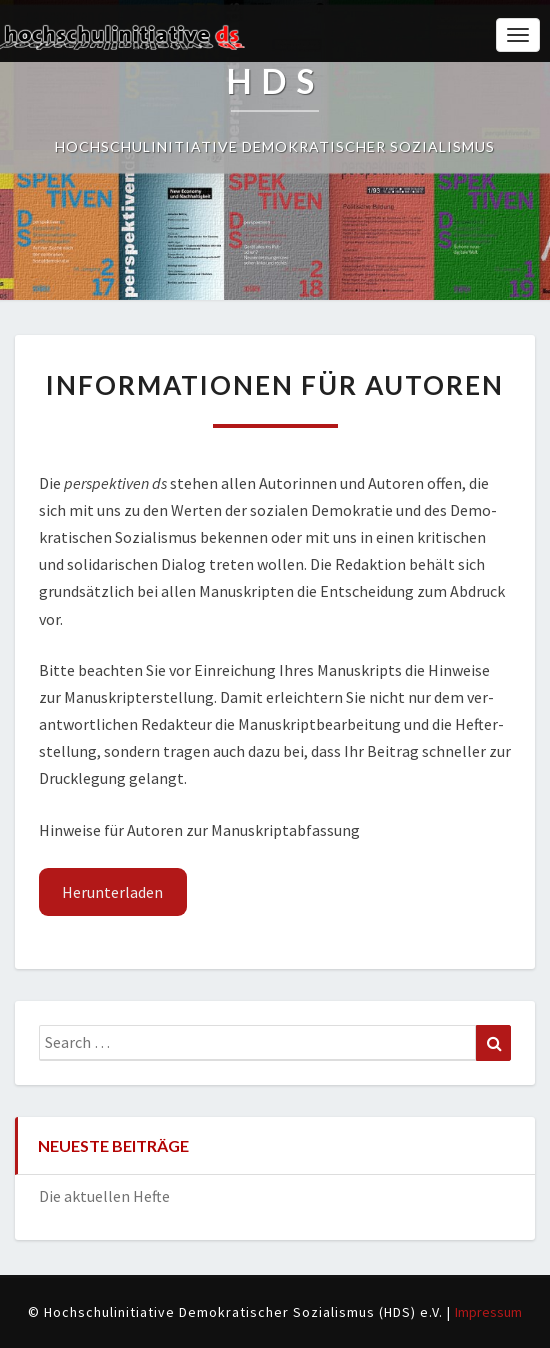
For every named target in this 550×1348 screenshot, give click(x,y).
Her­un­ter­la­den (112, 892)
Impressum (488, 1312)
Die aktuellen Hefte (104, 1196)
